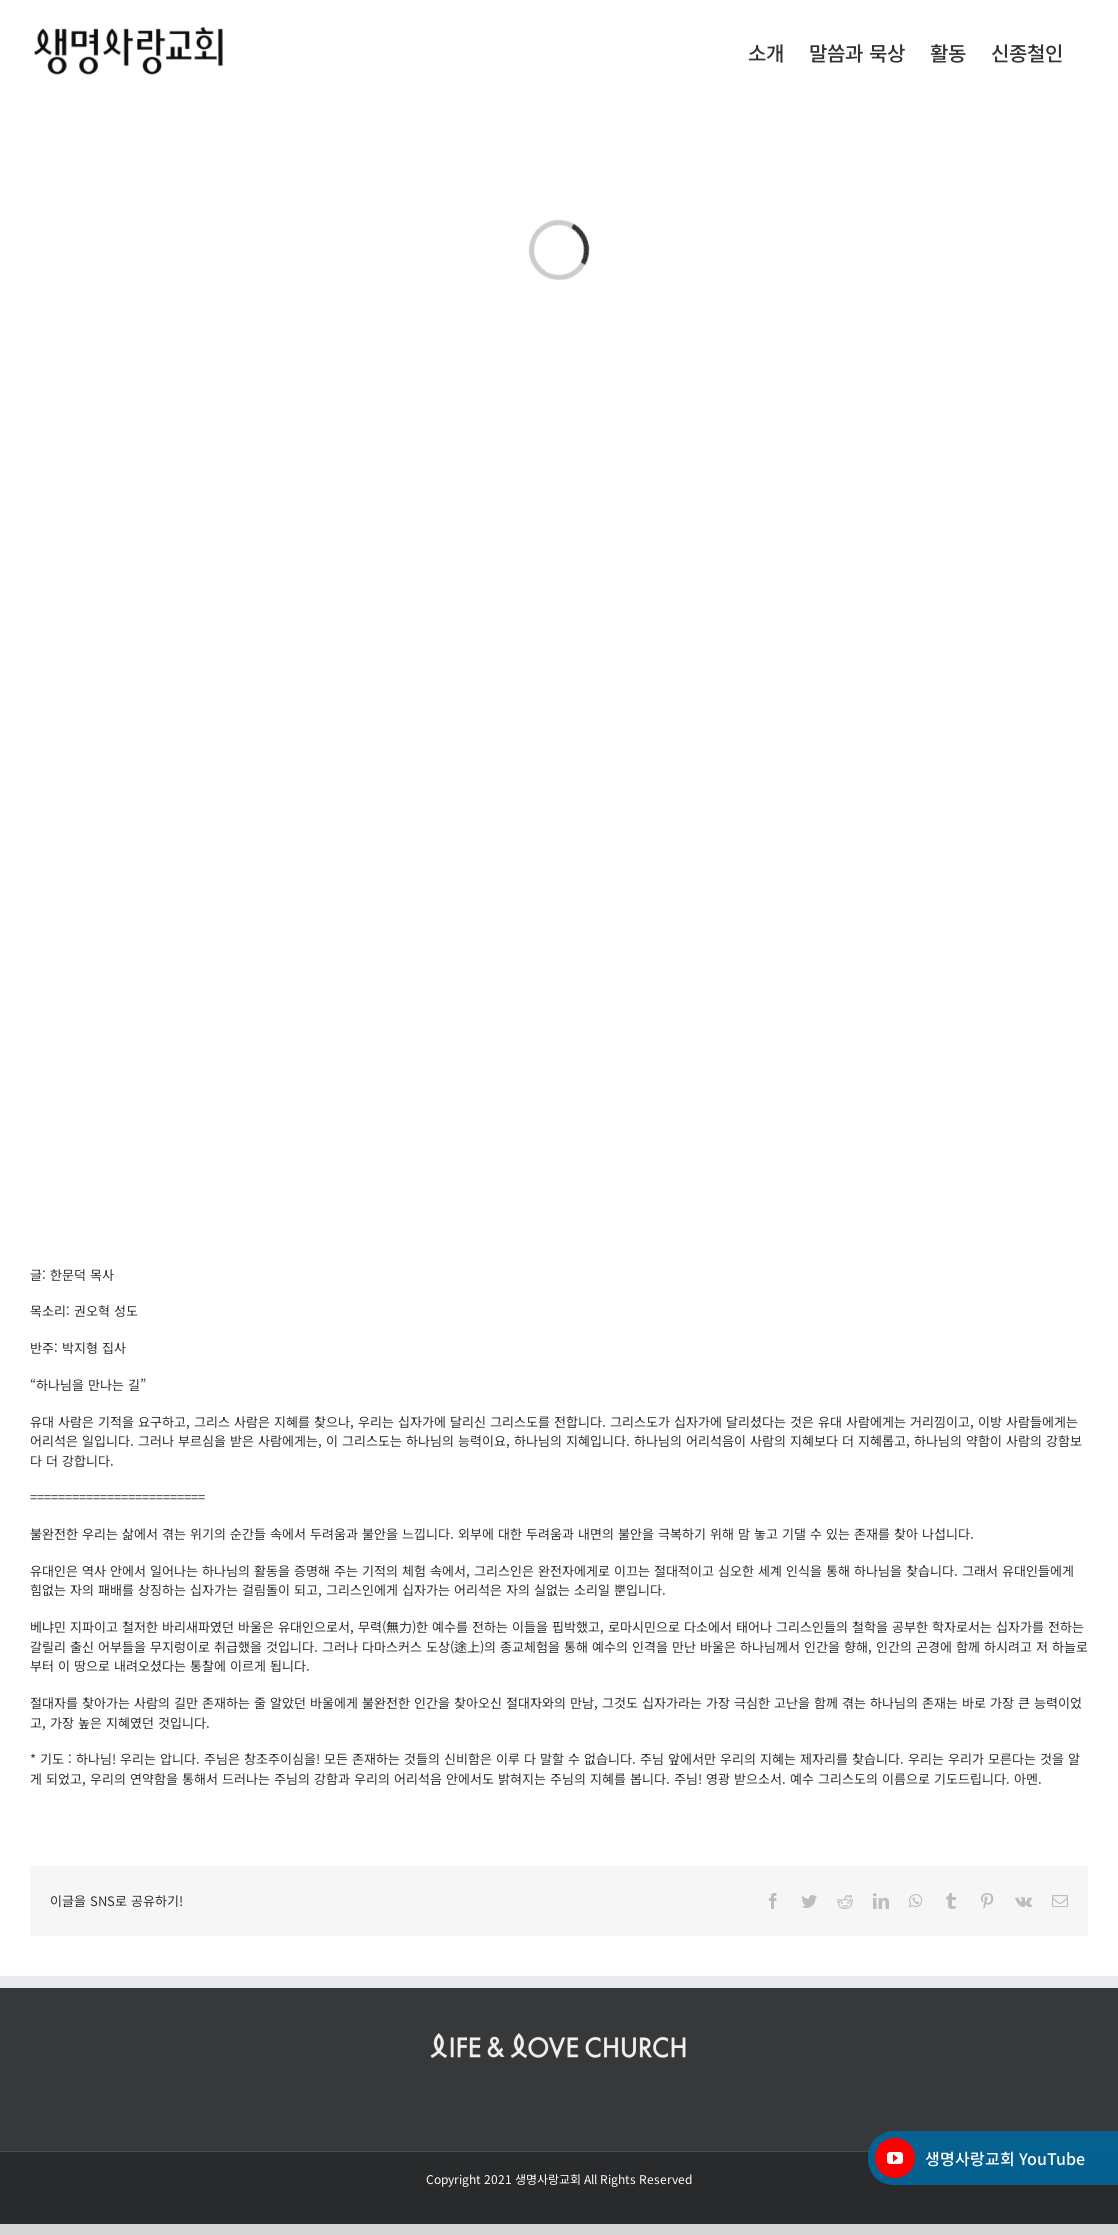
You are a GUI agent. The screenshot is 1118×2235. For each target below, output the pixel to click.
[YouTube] (895, 2158)
